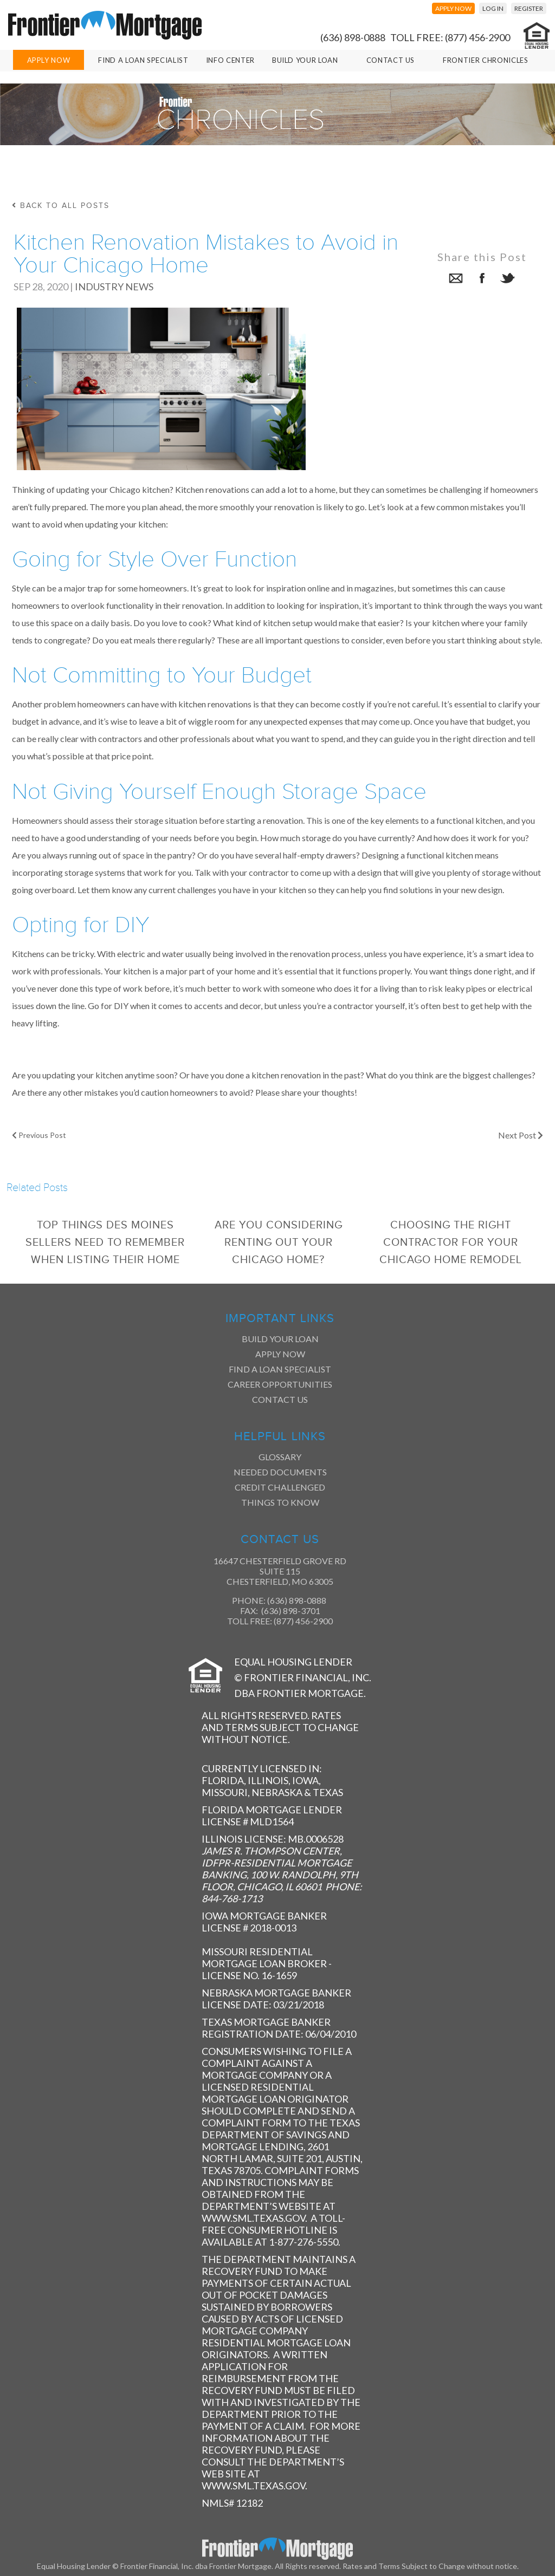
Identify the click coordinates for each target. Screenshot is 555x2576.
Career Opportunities (280, 1384)
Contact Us (390, 60)
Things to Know (280, 1502)
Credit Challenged (280, 1487)
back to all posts (60, 205)
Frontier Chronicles (485, 60)
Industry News (114, 286)
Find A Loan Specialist (143, 60)
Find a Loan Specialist (280, 1369)
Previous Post (39, 1135)
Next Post (520, 1135)
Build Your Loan (305, 60)
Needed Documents (280, 1472)
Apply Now (48, 60)
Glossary (280, 1457)
